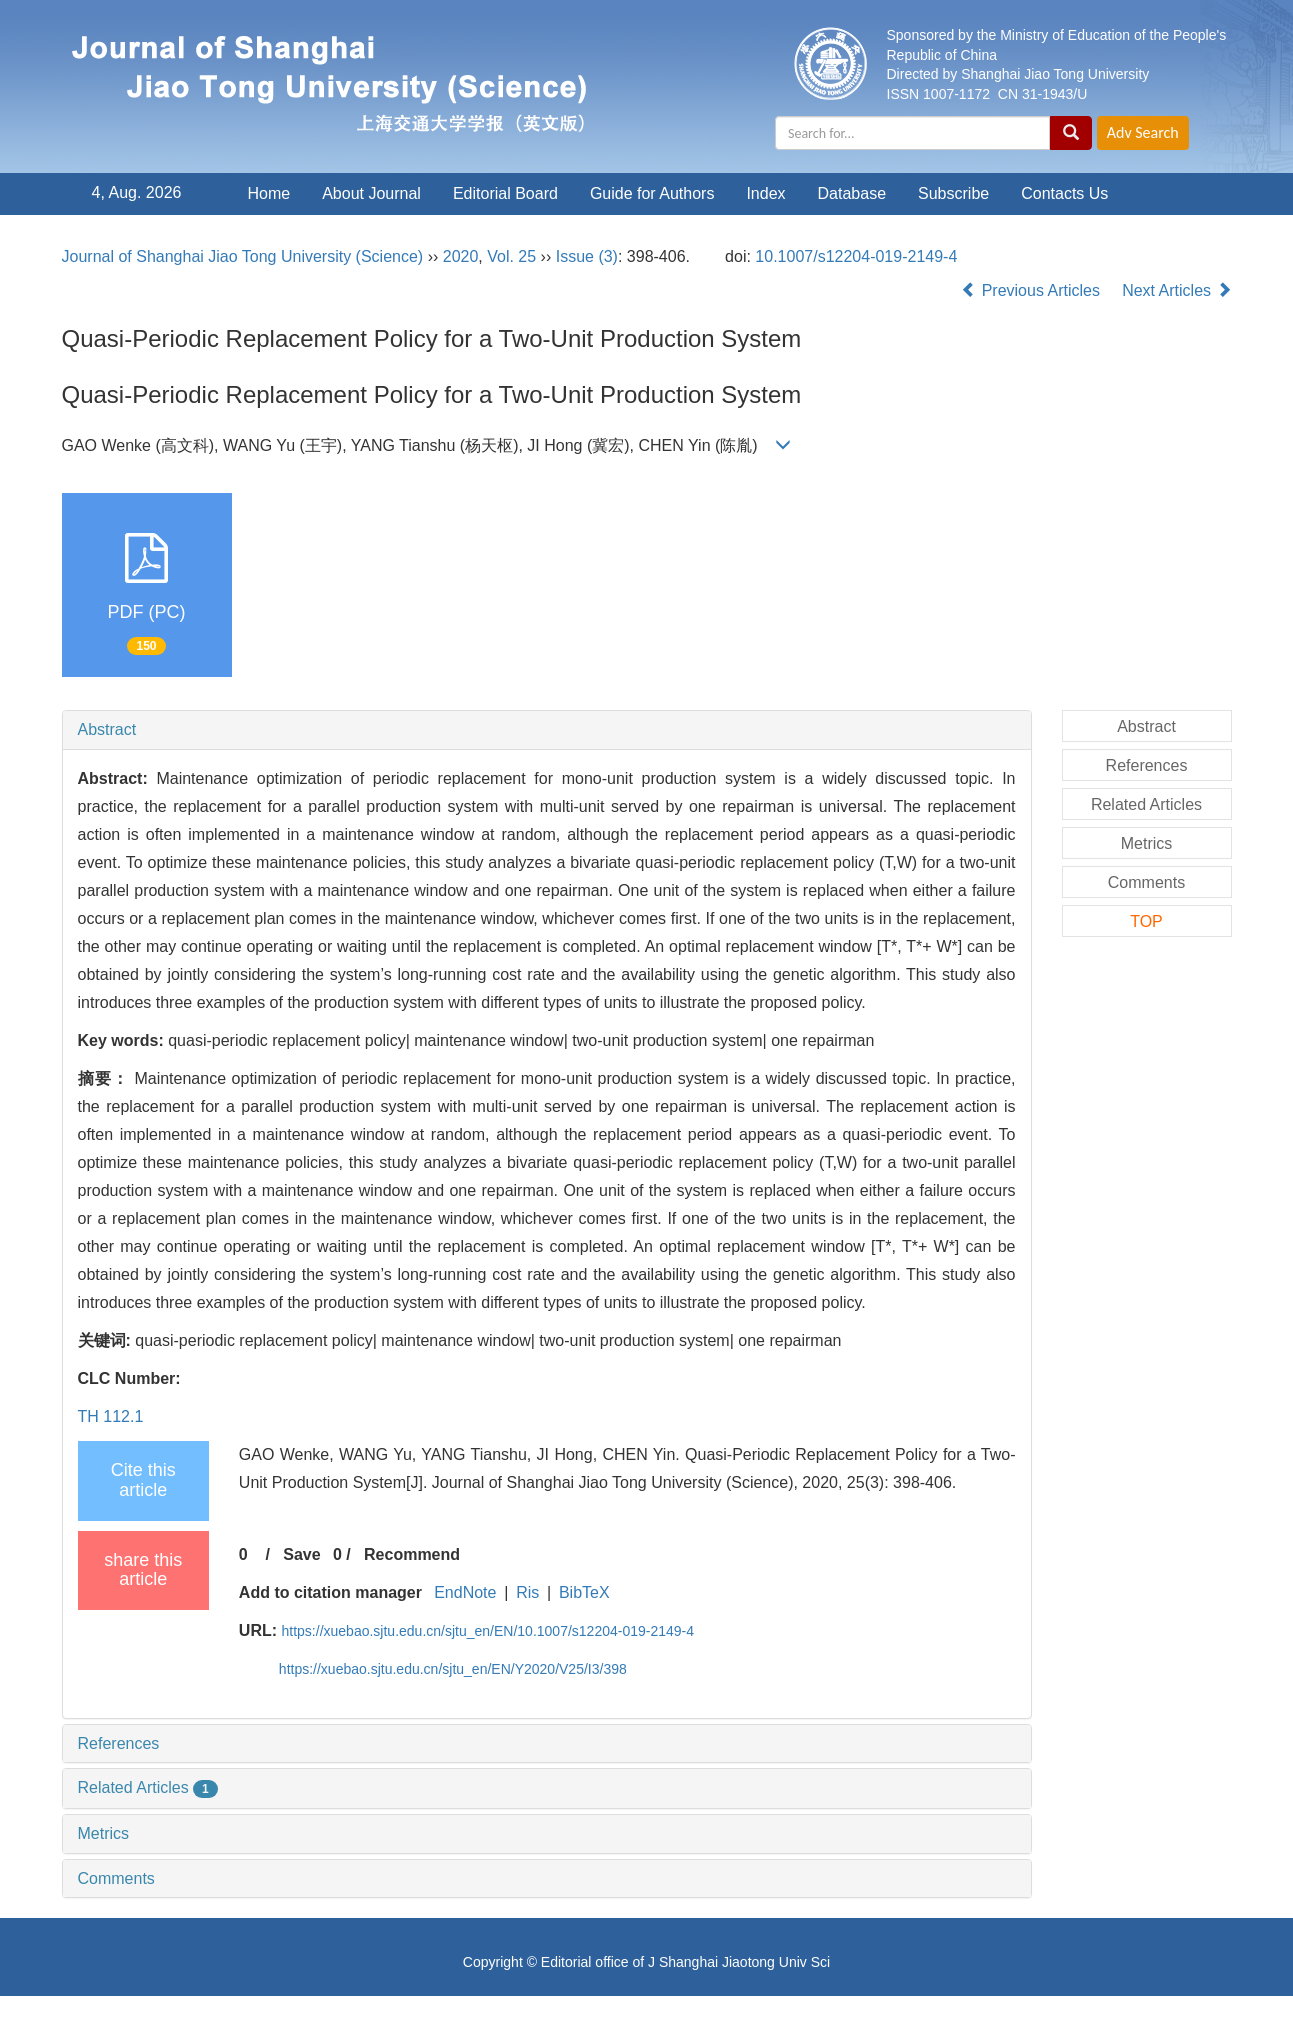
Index (765, 193)
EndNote (465, 1592)
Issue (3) (587, 256)
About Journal (371, 193)
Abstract (107, 729)
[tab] (547, 730)
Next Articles (1176, 290)
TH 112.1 (111, 1416)
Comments (116, 1878)
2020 (461, 256)
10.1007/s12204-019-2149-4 (856, 256)
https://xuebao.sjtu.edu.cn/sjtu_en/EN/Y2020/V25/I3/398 (453, 1669)
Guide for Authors (652, 193)
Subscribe (953, 193)
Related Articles (148, 1787)
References (119, 1743)
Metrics (104, 1833)
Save (301, 1554)
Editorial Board (505, 193)
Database (852, 193)
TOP (1146, 921)
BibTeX (584, 1592)
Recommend (412, 1554)
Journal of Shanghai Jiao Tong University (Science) (243, 256)
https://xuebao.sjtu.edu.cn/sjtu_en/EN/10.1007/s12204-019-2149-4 (488, 1631)
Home (269, 193)
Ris (527, 1592)
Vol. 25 (511, 256)
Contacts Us (1064, 193)
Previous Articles (1032, 290)
